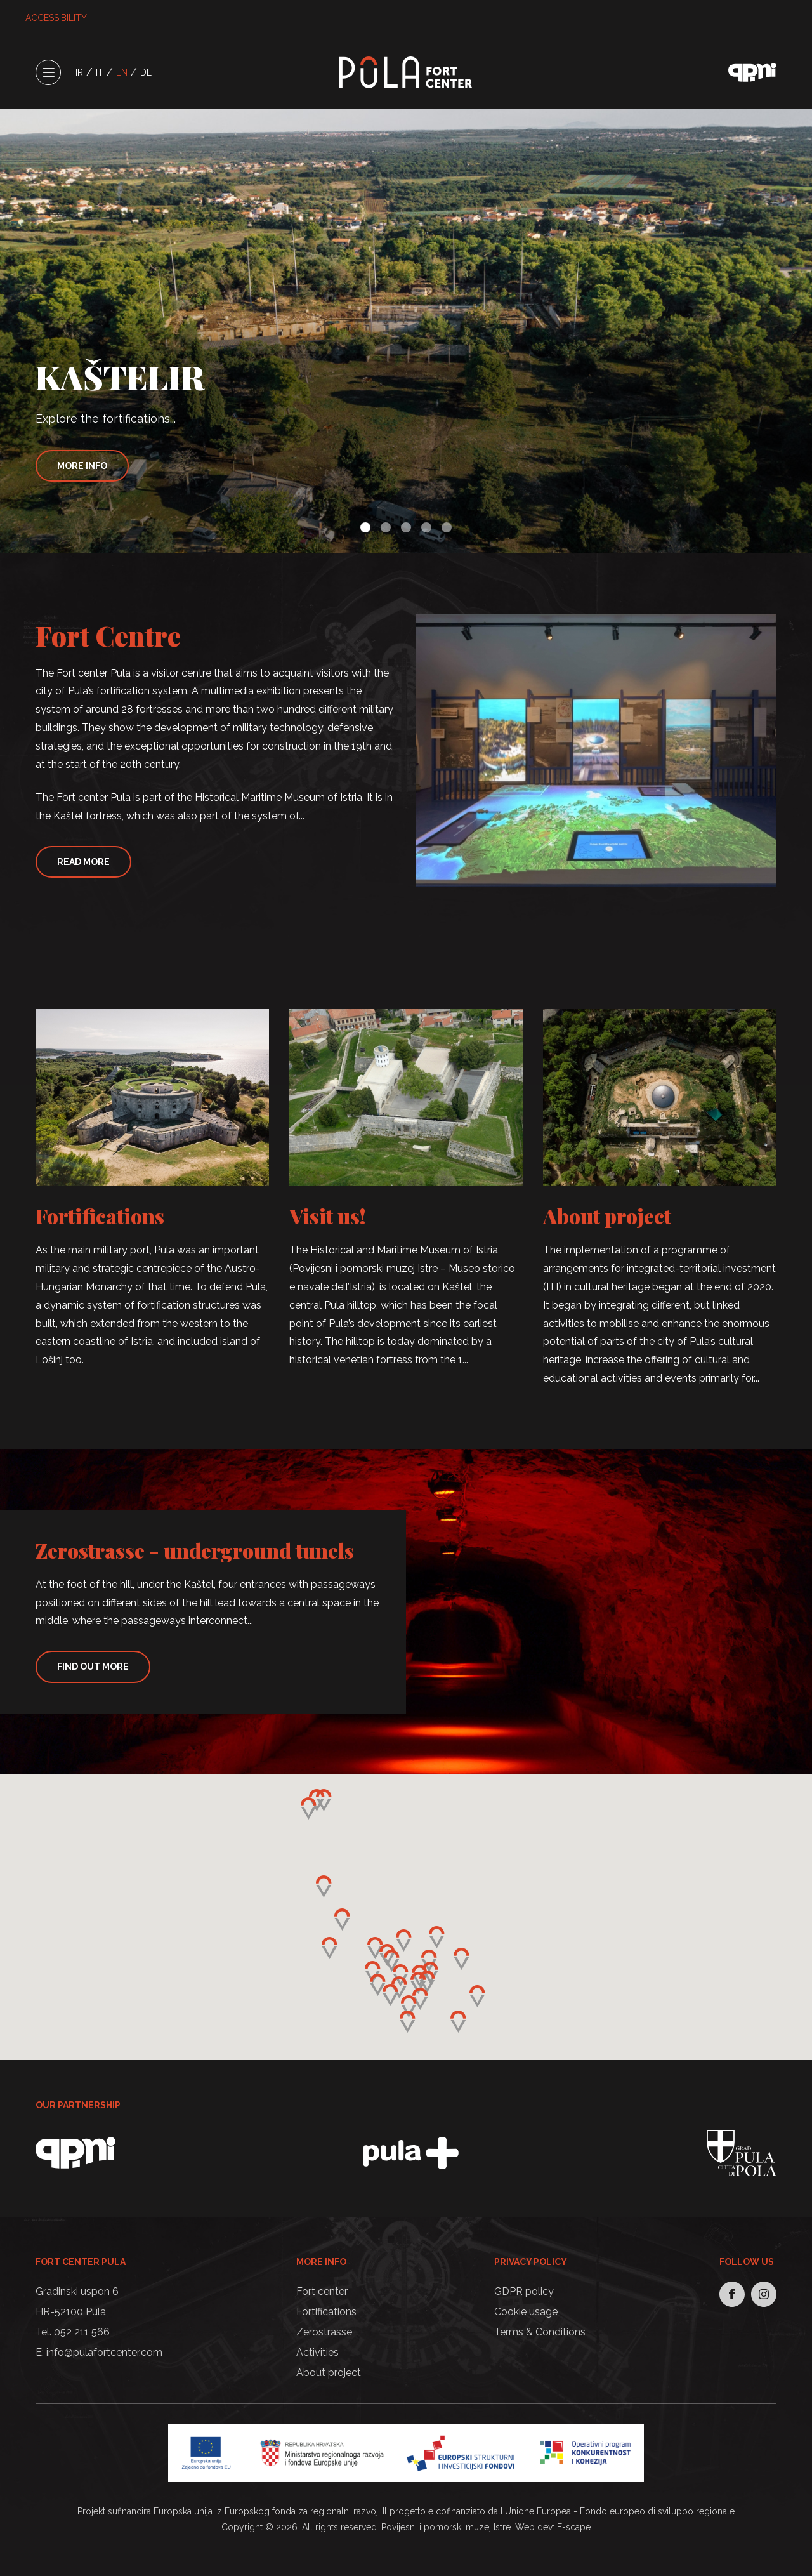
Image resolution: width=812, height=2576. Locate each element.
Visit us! (327, 1216)
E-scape (574, 2527)
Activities (317, 2352)
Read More (83, 862)
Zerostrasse (324, 2332)
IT (99, 72)
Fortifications (100, 1216)
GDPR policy (524, 2291)
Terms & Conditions (540, 2332)
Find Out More (93, 1666)
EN (122, 72)
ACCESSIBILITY (56, 18)
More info (82, 466)
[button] (365, 527)
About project (607, 1216)
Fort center (322, 2291)
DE (146, 72)
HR (77, 72)
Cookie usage (526, 2312)
